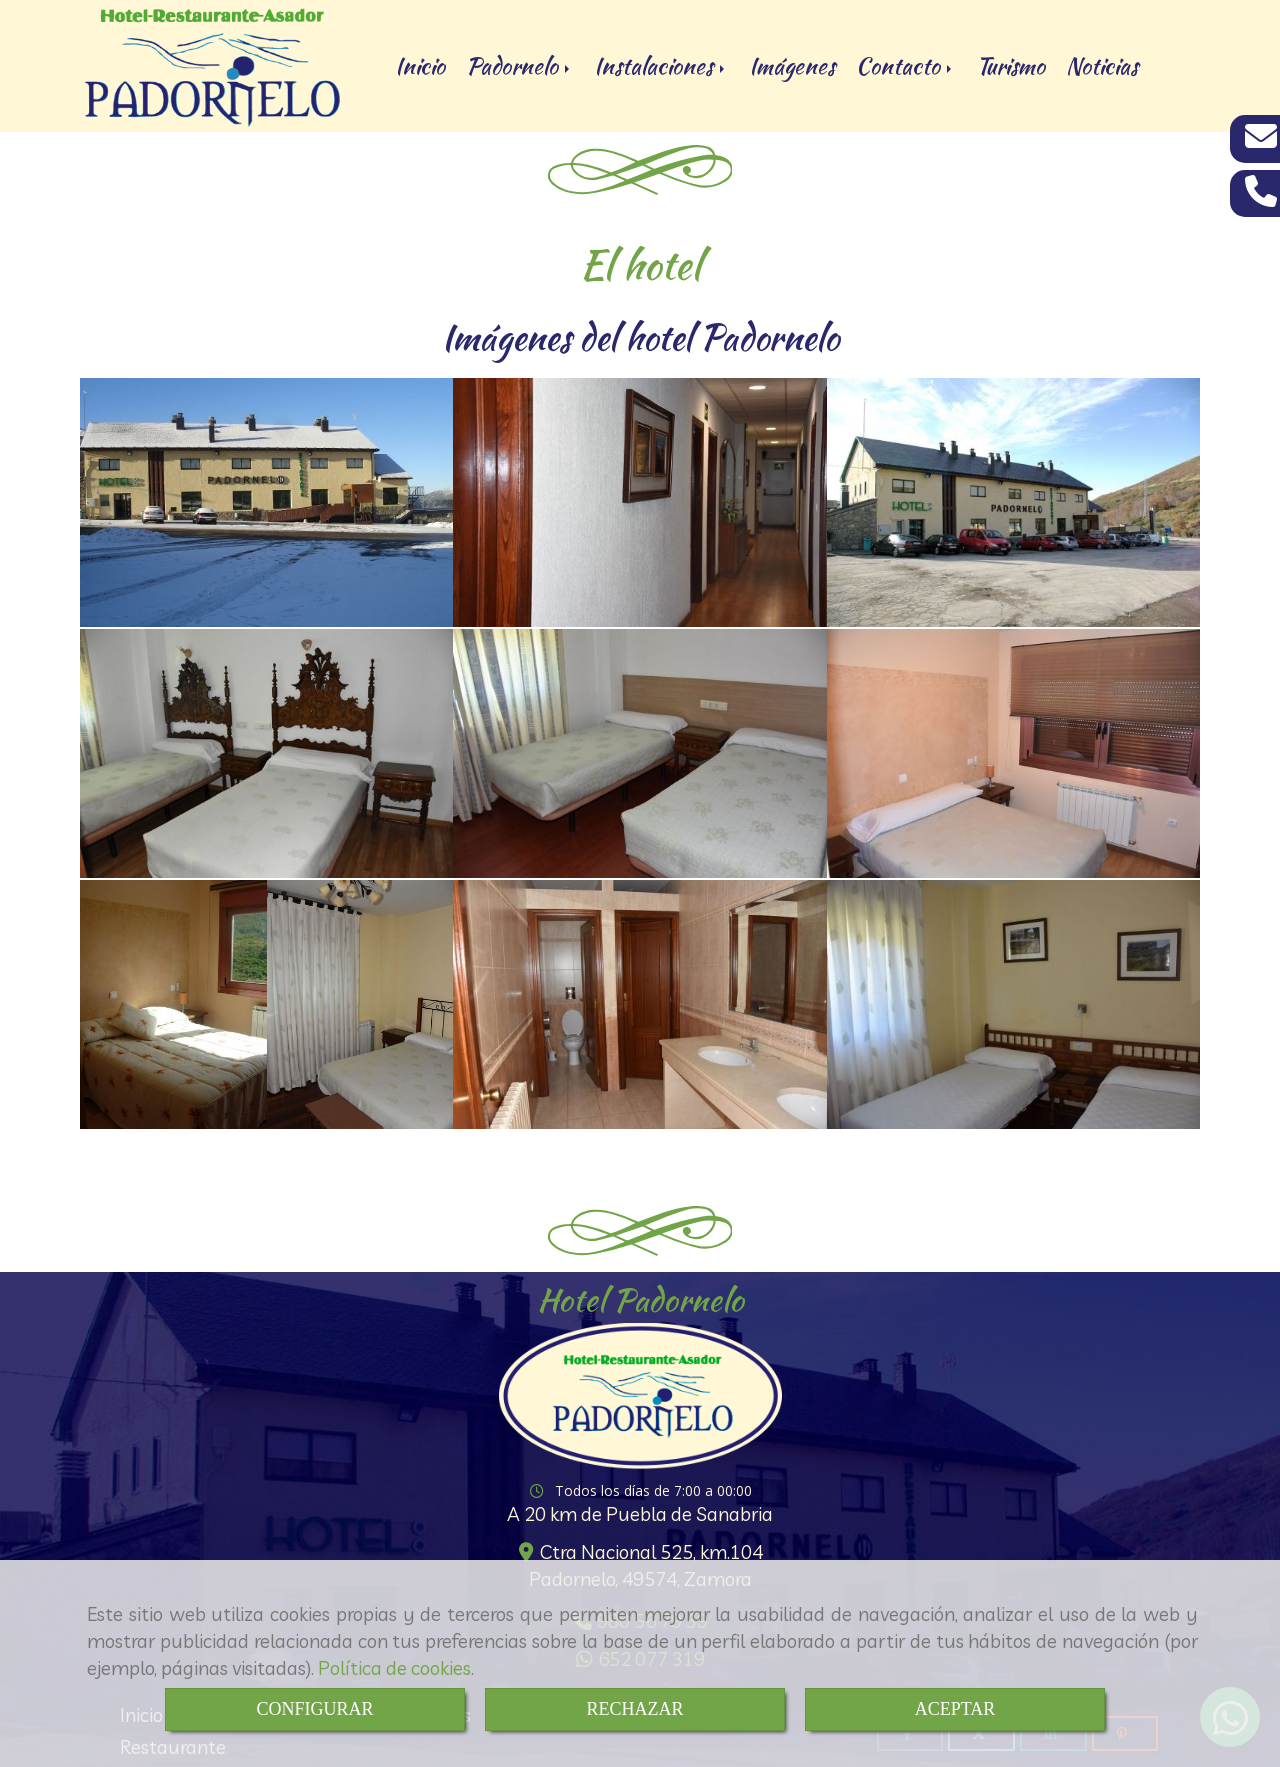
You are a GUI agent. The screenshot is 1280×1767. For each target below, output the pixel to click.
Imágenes (792, 66)
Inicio (420, 66)
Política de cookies (394, 1668)
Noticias (1102, 66)
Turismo (1010, 66)
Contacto (905, 66)
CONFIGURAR (314, 1709)
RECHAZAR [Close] (634, 1709)
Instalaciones (661, 66)
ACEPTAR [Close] (955, 1709)
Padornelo (519, 66)
